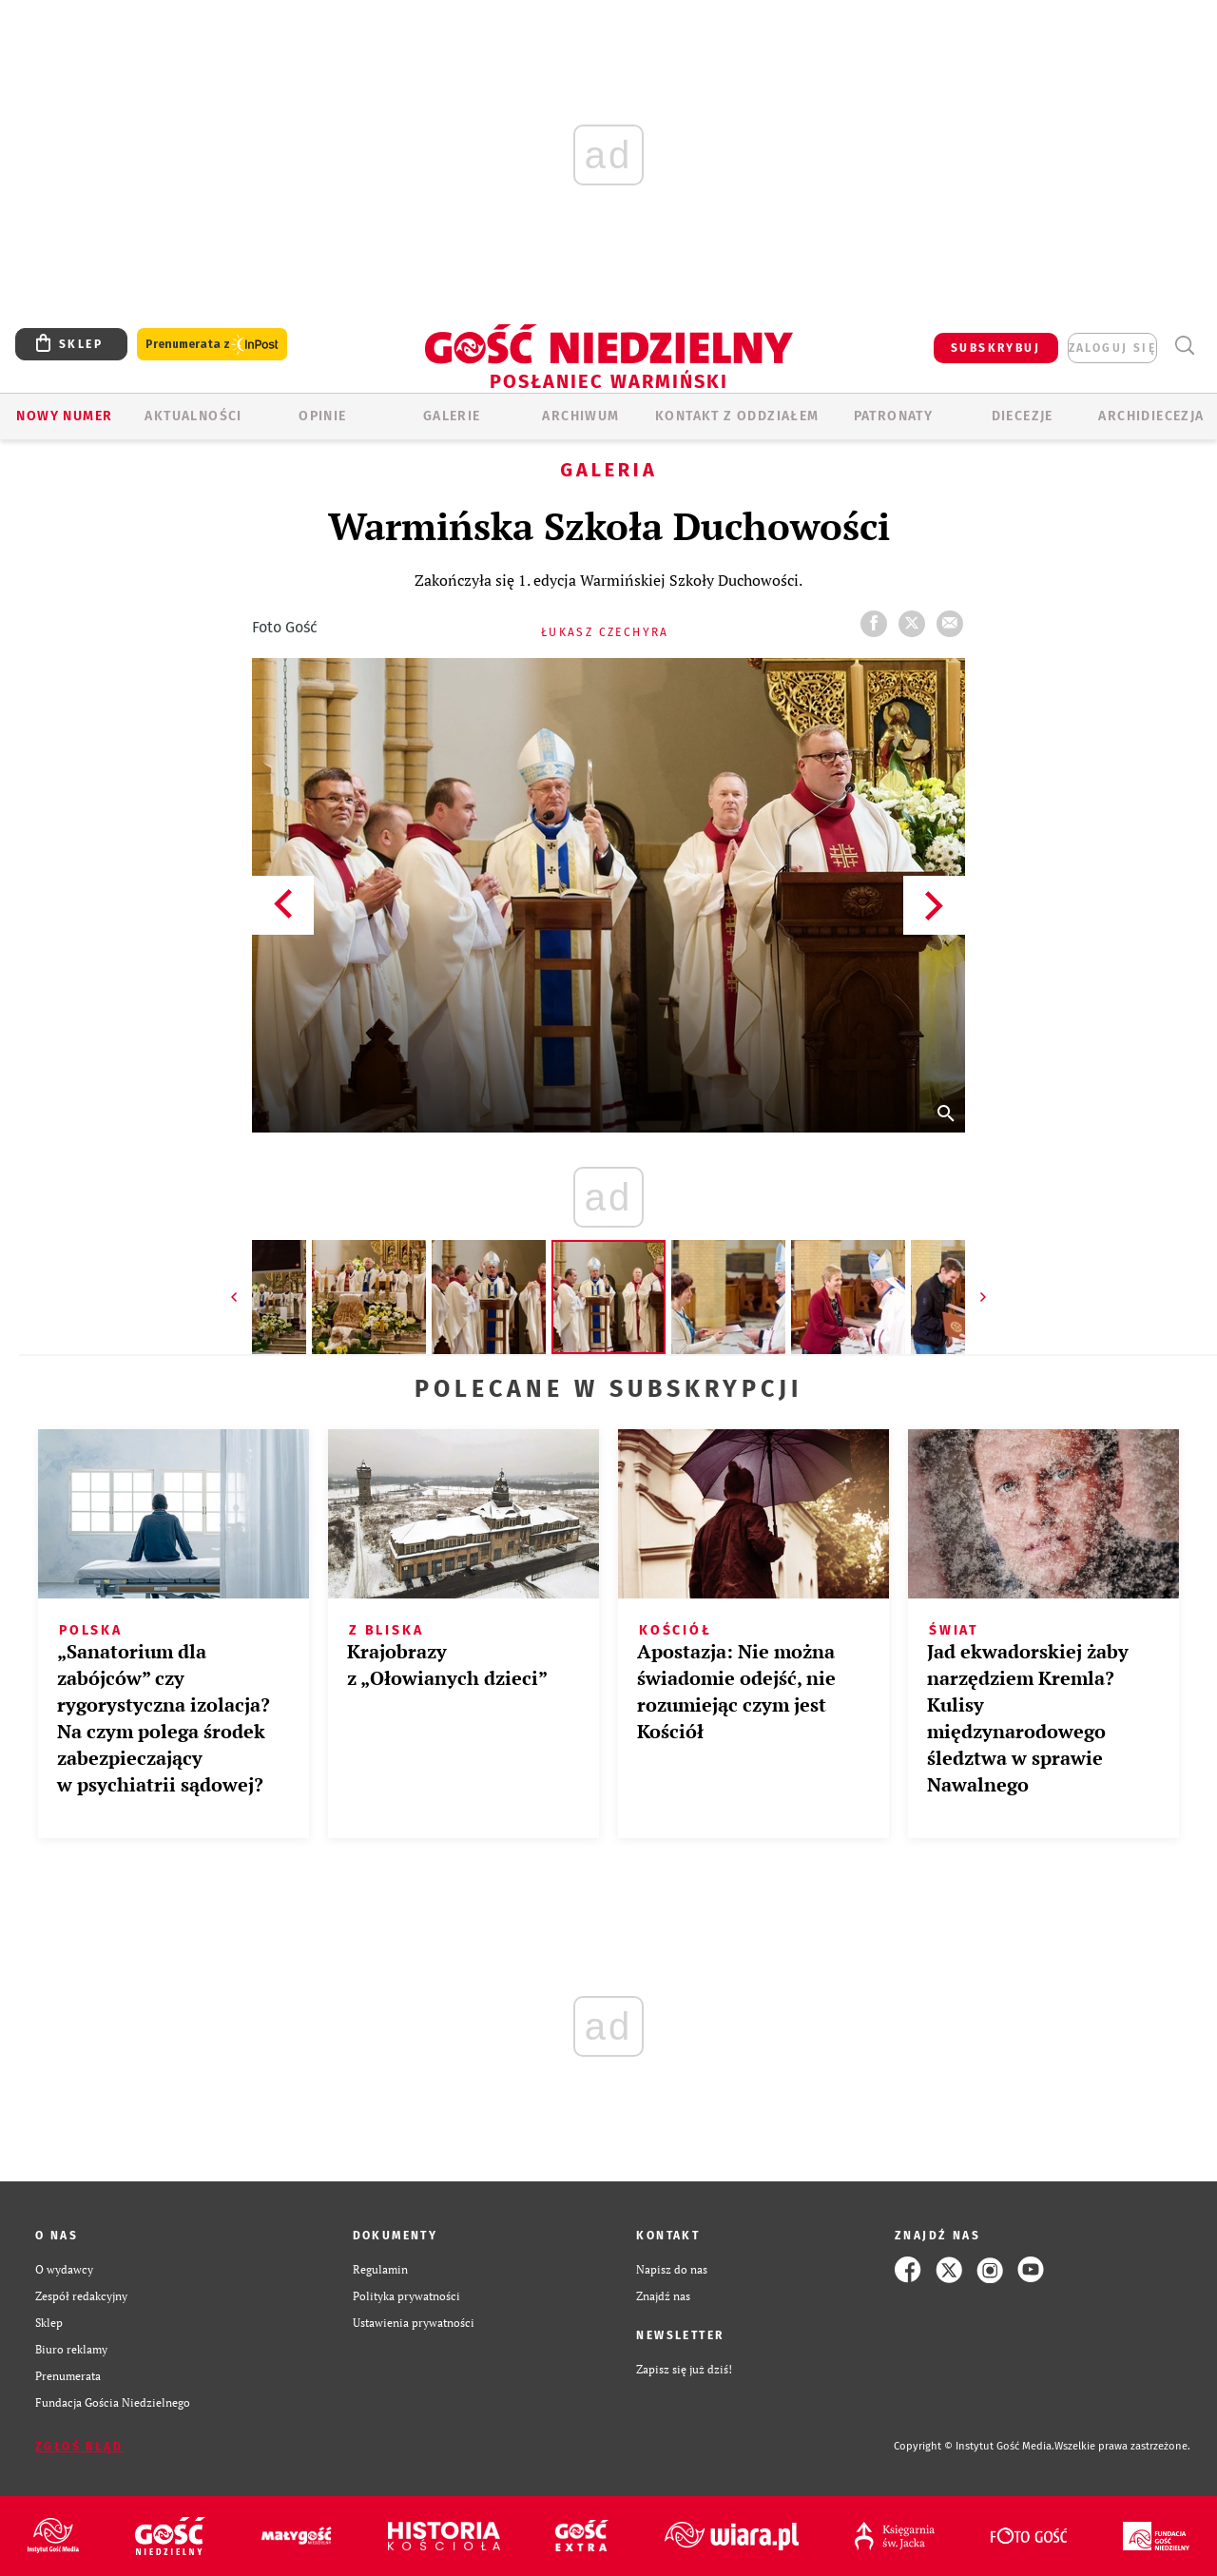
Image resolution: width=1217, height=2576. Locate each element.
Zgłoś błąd (79, 2446)
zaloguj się (1112, 348)
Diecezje (1022, 416)
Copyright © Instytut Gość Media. (974, 2446)
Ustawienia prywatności (413, 2322)
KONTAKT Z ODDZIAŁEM (737, 416)
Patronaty (894, 416)
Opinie (322, 416)
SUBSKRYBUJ (995, 348)
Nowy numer (64, 416)
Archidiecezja (1151, 416)
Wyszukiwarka (1184, 345)
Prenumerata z (212, 345)
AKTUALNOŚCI (193, 416)
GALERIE (452, 416)
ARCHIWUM (580, 416)
